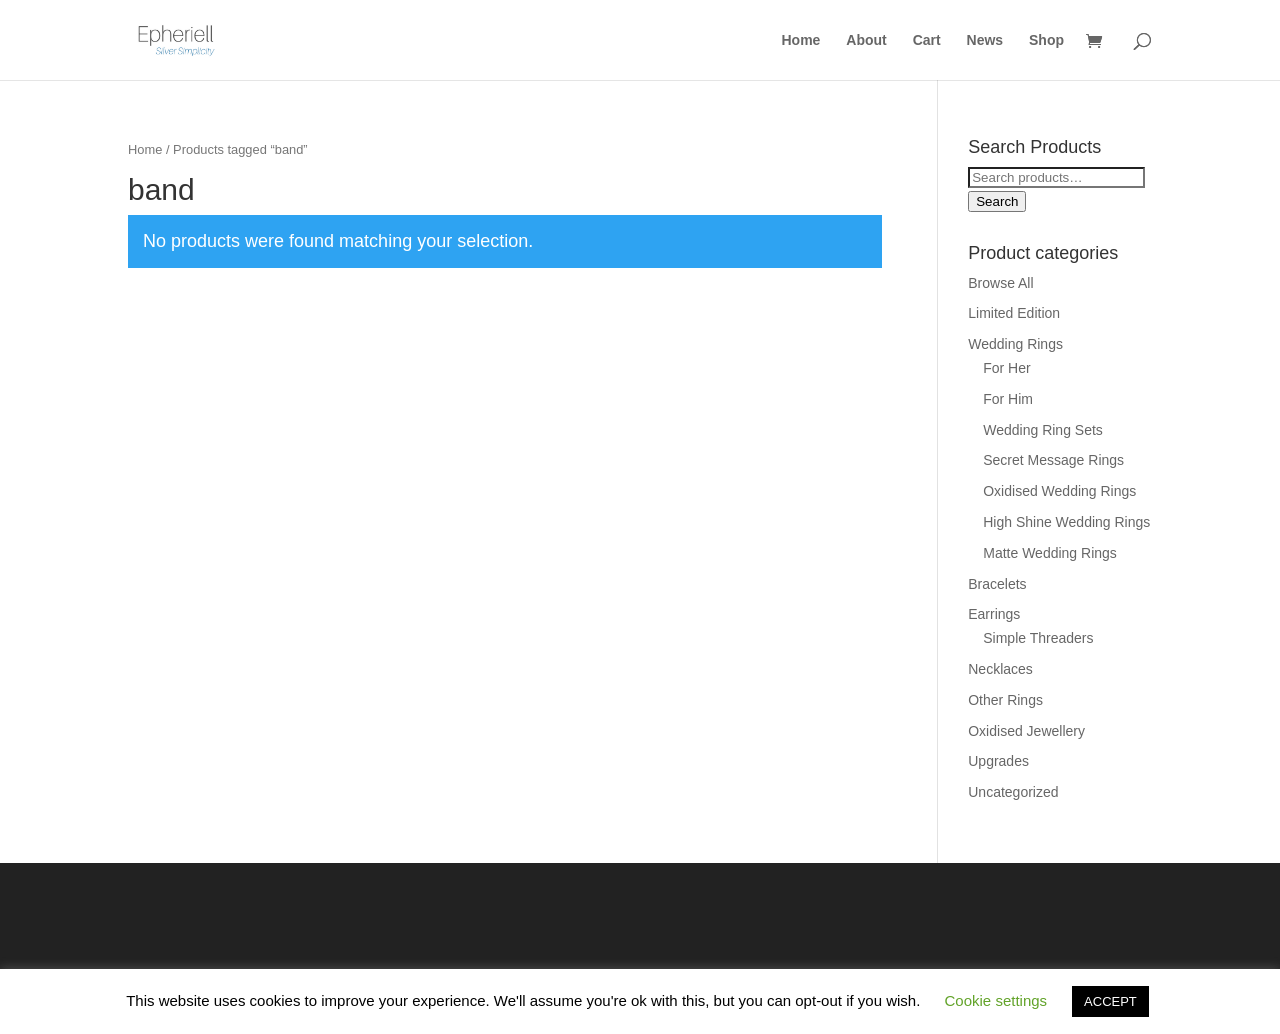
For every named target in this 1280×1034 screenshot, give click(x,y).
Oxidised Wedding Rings (1059, 491)
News (985, 40)
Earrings (994, 614)
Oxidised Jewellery (1026, 731)
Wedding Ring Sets (1043, 430)
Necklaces (1000, 669)
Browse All (1000, 283)
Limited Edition (1014, 313)
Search (997, 201)
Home (801, 40)
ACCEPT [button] (1110, 1001)
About (866, 40)
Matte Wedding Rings (1050, 553)
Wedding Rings (1015, 344)
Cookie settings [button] (996, 1000)
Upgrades (998, 761)
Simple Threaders (1038, 638)
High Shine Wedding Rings (1066, 522)
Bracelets (997, 584)
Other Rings (1005, 700)
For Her (1006, 368)
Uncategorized (1013, 792)
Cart (927, 40)
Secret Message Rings (1053, 460)
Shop (1046, 40)
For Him (1008, 399)
